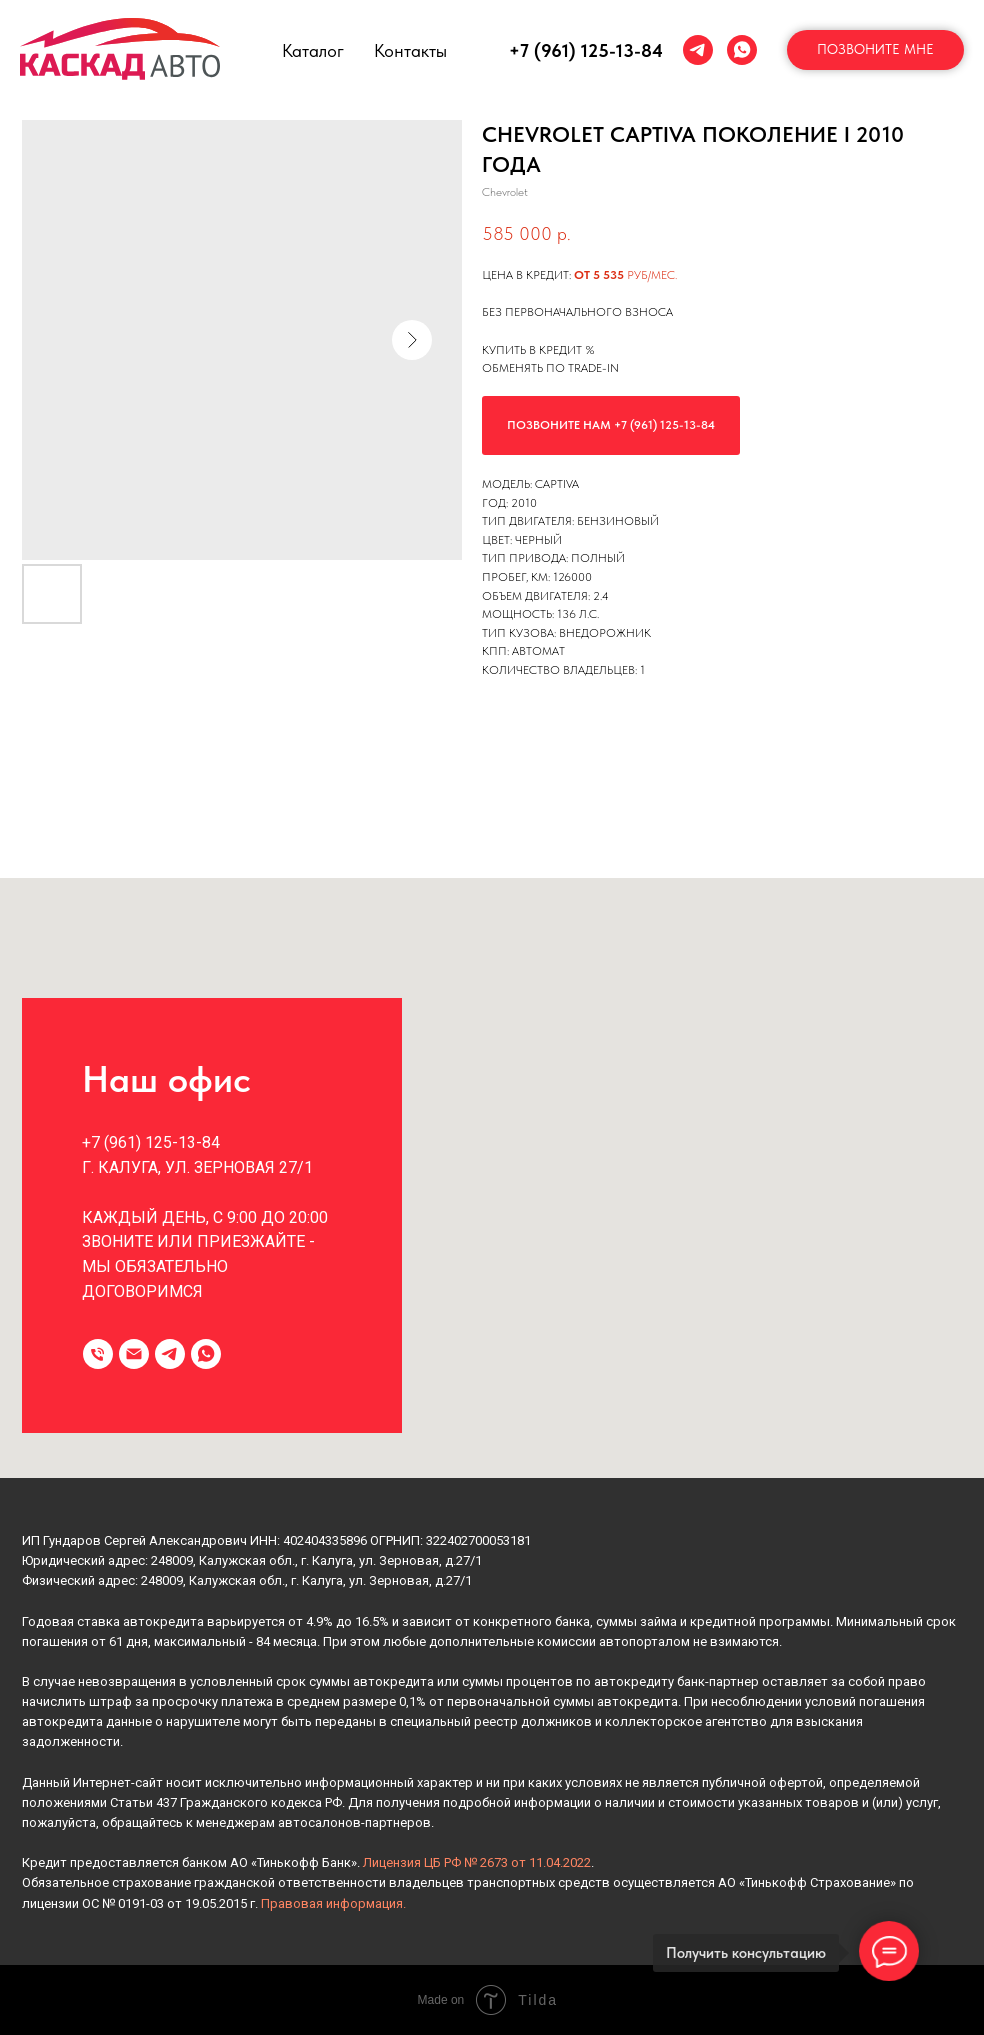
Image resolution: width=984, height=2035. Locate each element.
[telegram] (698, 50)
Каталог (313, 50)
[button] (875, 50)
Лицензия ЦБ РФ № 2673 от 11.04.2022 (477, 1862)
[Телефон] (98, 1354)
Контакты (410, 50)
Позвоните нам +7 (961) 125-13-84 (611, 425)
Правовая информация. (333, 1903)
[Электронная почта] (134, 1354)
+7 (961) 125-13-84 (586, 50)
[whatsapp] (742, 50)
